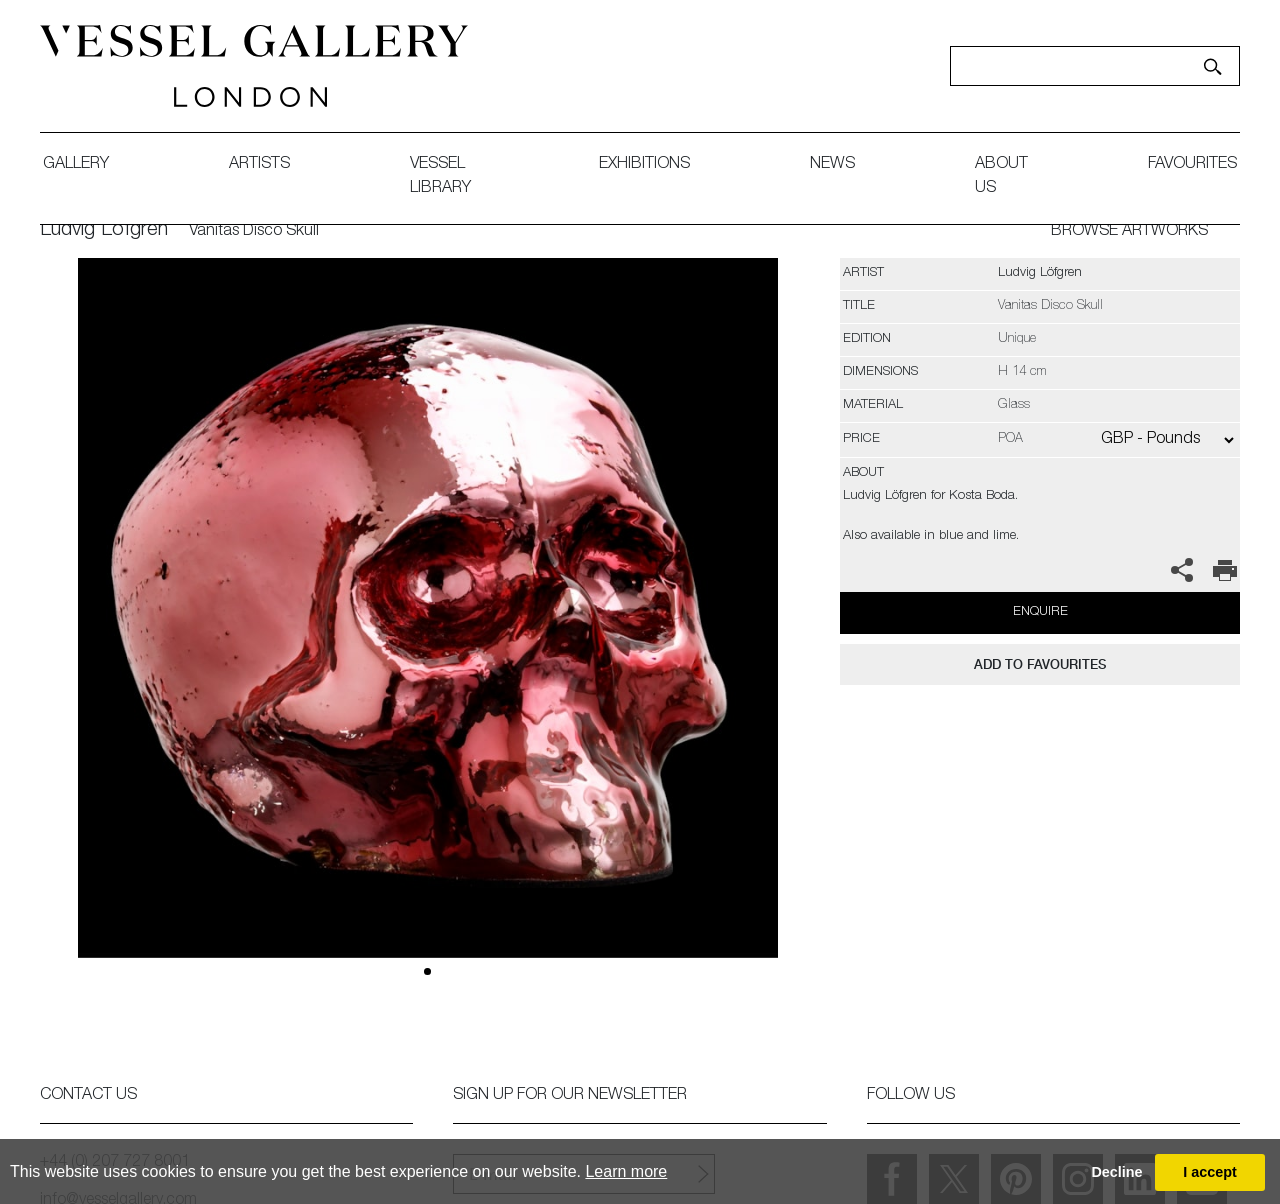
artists (259, 165)
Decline (1116, 1172)
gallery (76, 165)
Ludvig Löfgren (104, 231)
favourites (1192, 165)
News (832, 165)
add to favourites (1040, 664)
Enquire (1040, 612)
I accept (1210, 1172)
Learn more (626, 1171)
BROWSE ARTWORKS (1129, 232)
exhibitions (644, 165)
